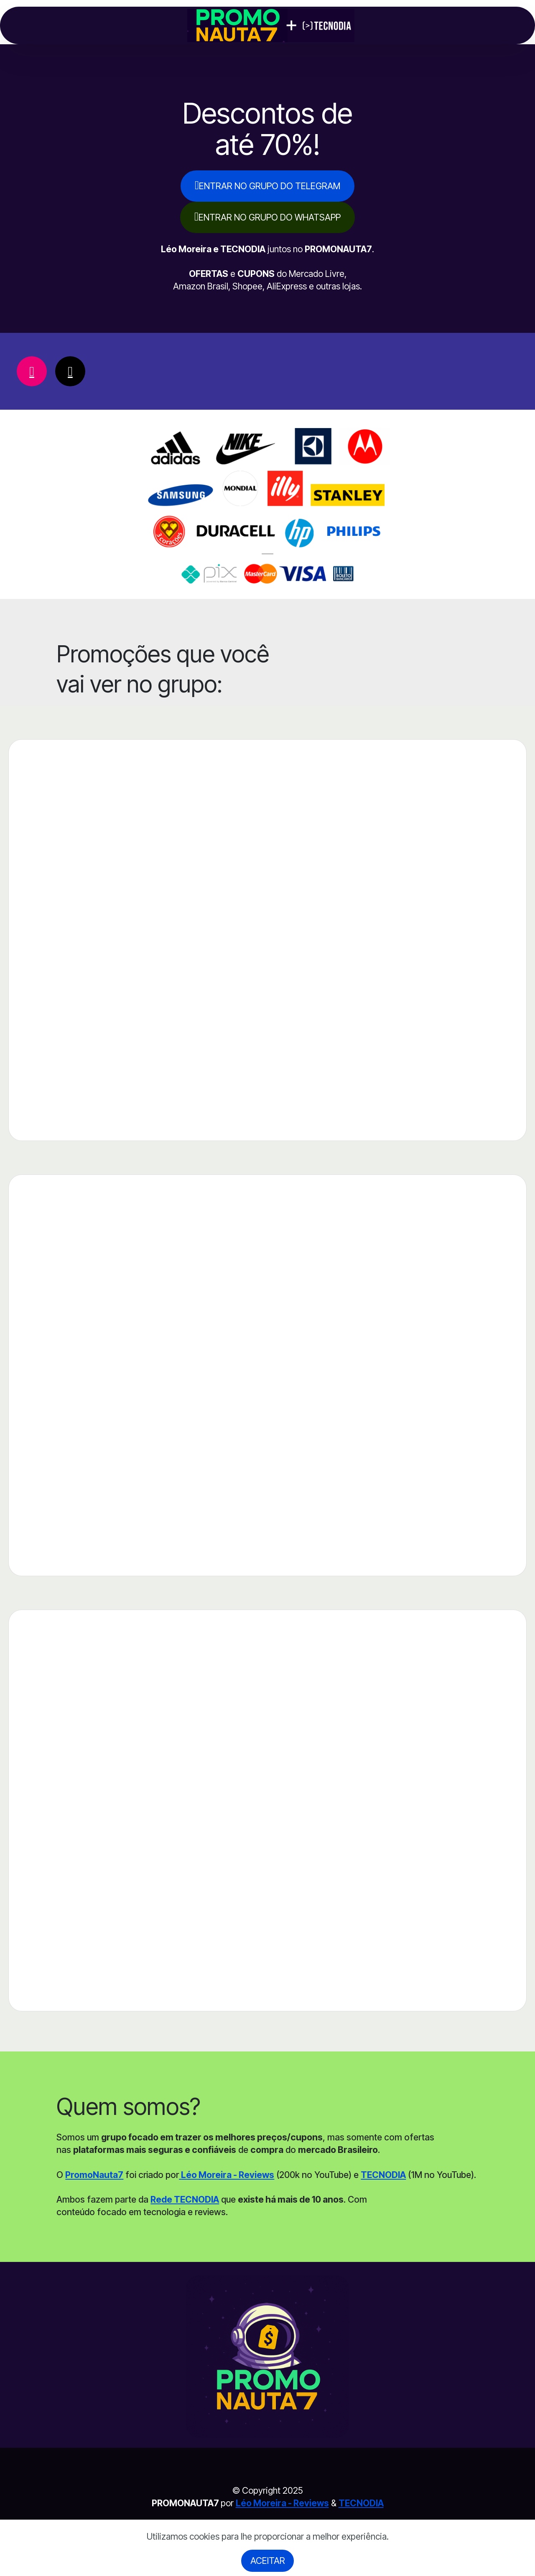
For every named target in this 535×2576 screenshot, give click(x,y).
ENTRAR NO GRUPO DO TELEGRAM (267, 185)
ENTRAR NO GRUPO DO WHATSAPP (267, 216)
